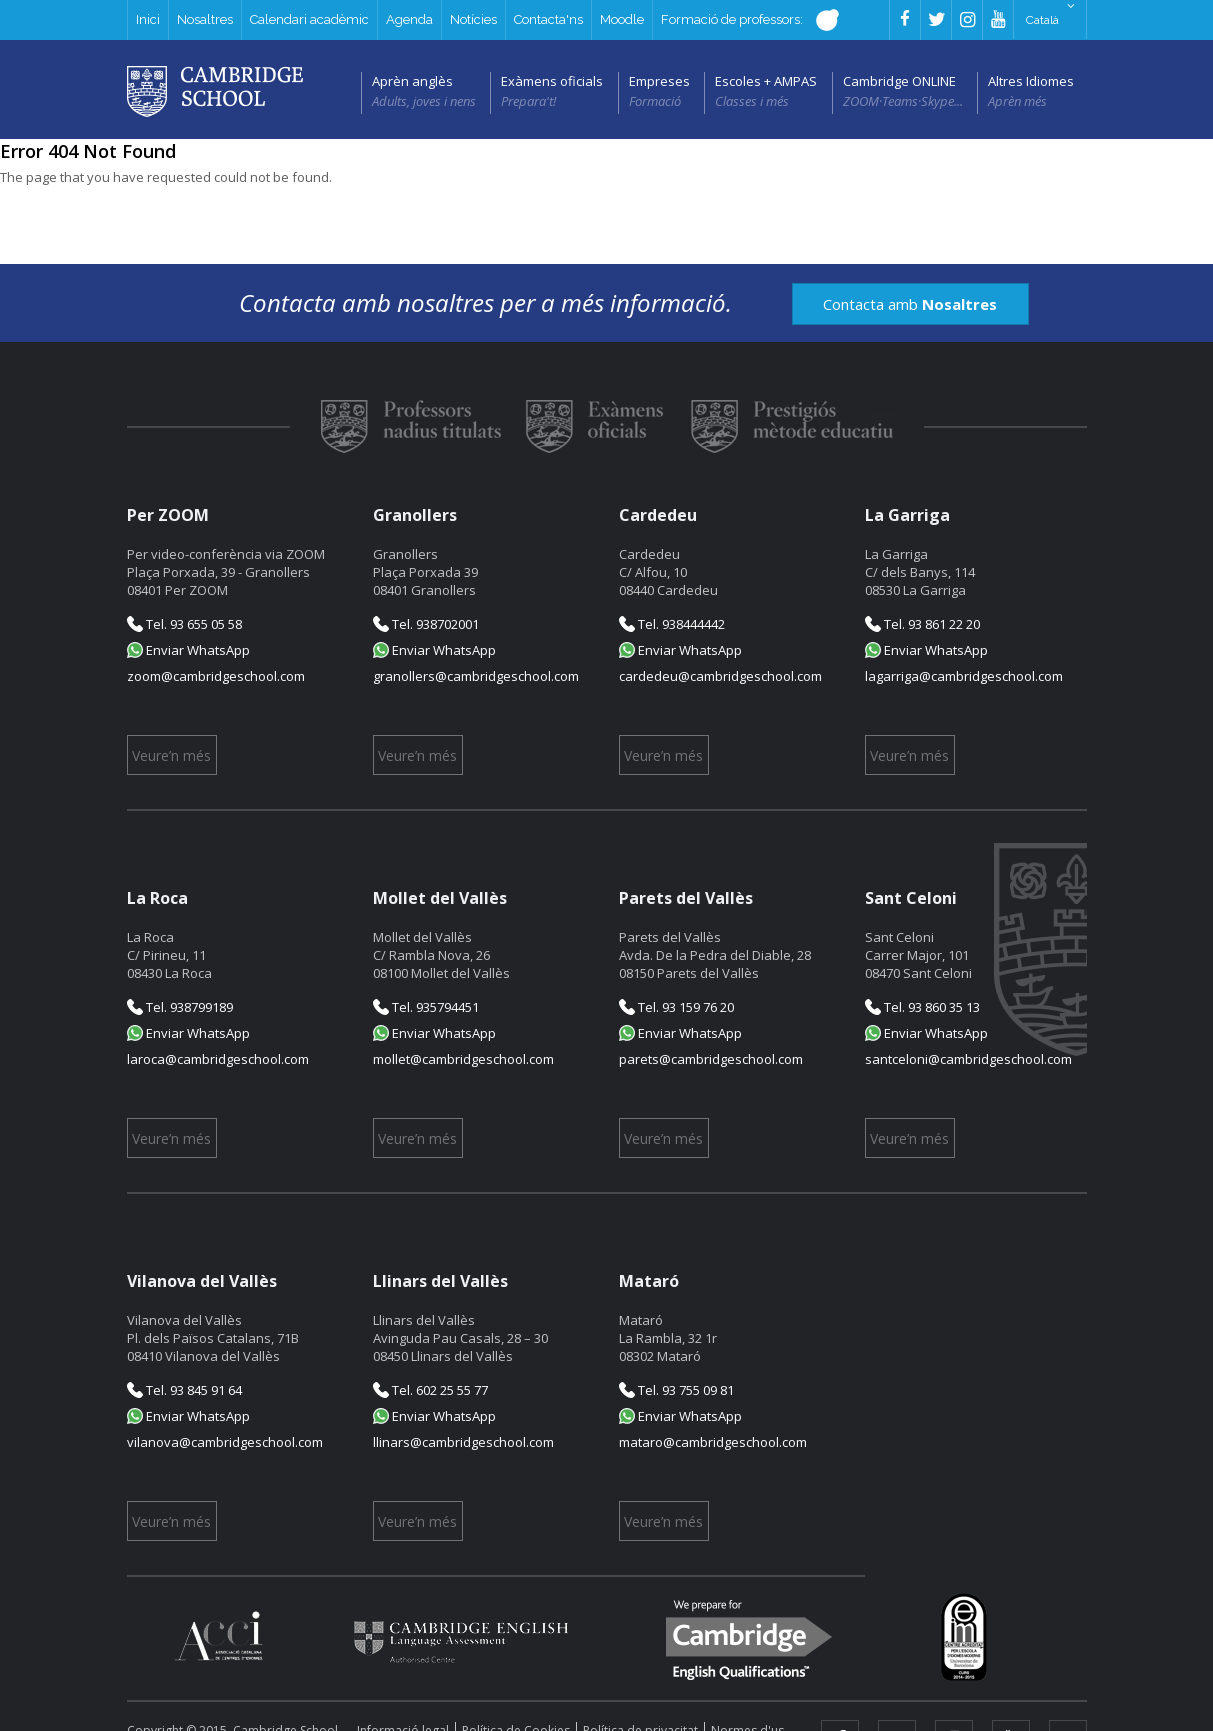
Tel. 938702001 (426, 624)
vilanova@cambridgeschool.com (225, 1442)
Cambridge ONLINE (899, 81)
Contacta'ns (548, 19)
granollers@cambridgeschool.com (476, 676)
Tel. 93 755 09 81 (676, 1390)
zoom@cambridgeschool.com (216, 676)
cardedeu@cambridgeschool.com (720, 676)
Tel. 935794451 (426, 1007)
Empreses (659, 81)
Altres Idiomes (1031, 81)
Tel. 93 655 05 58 (184, 624)
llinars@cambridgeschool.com (463, 1442)
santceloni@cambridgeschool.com (968, 1059)
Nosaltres (205, 19)
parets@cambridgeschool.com (711, 1059)
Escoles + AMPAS (766, 81)
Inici (148, 19)
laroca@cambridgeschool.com (218, 1059)
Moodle (622, 19)
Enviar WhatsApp (188, 650)
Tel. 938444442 (672, 624)
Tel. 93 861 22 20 (922, 624)
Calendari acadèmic (309, 19)
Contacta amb (910, 304)
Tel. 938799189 (180, 1007)
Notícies (473, 19)
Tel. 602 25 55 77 (430, 1390)
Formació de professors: (745, 20)
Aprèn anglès (412, 81)
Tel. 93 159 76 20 (676, 1007)
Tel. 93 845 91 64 (184, 1390)
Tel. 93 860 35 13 (922, 1007)
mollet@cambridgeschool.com (463, 1059)
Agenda (409, 19)
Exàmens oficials (552, 81)
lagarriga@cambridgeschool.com (964, 676)
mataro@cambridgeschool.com (713, 1442)
